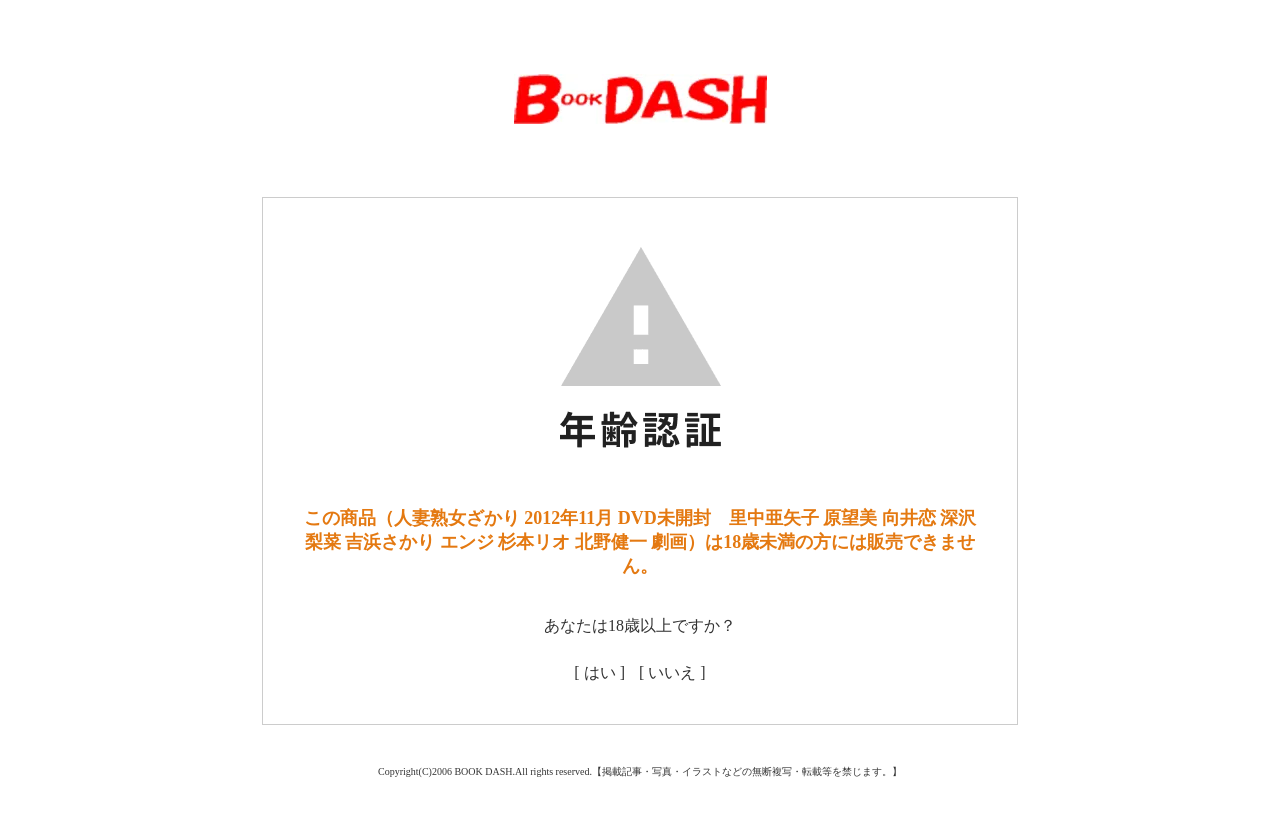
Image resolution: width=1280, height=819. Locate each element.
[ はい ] (599, 672)
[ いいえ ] (672, 672)
